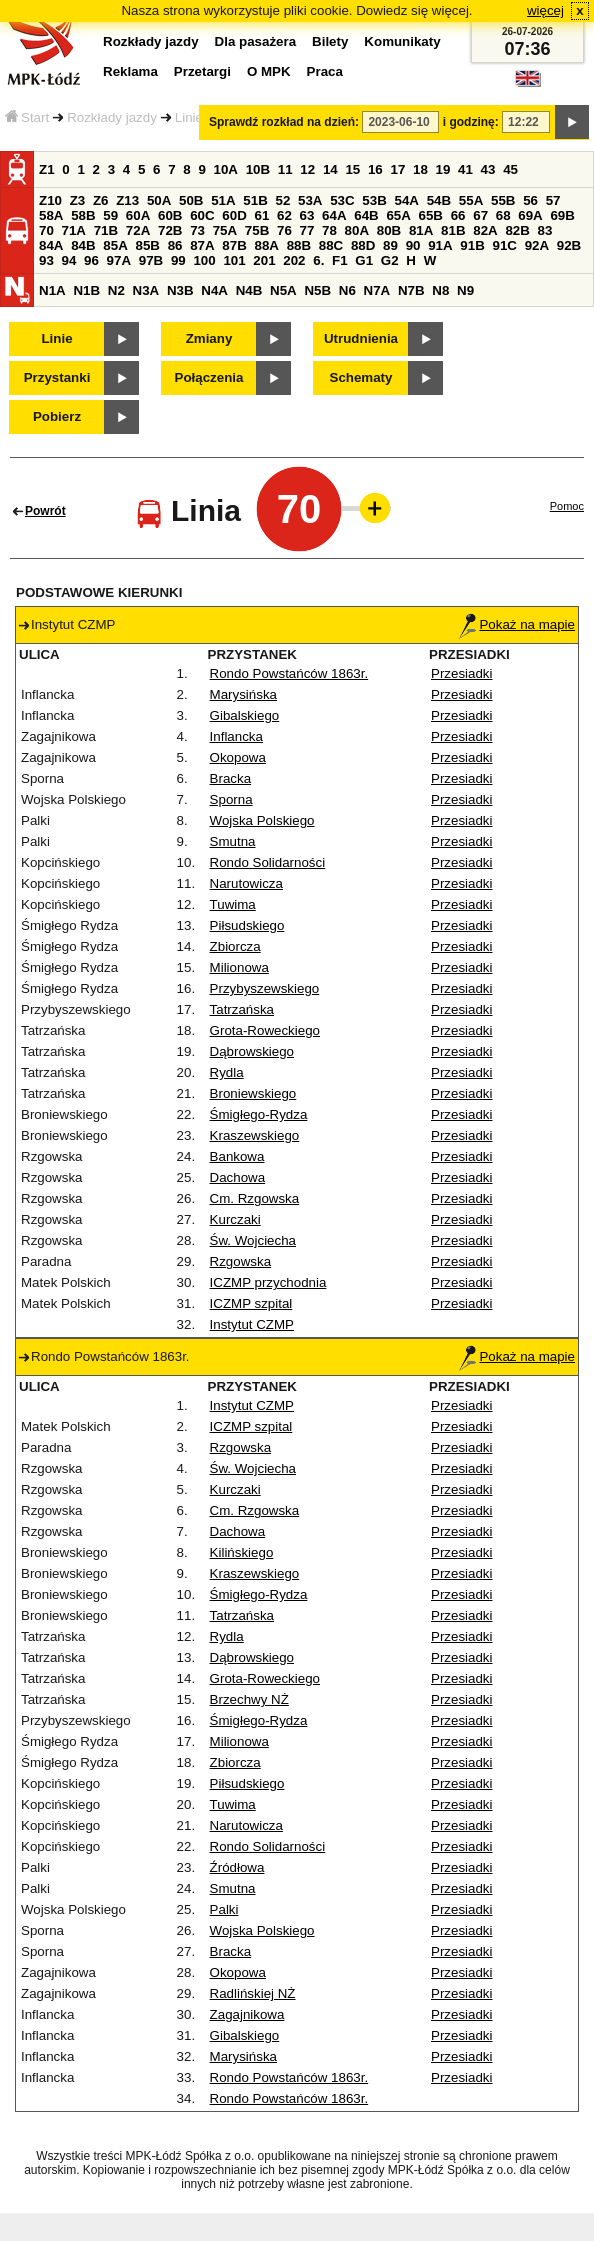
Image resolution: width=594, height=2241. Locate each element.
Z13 (127, 200)
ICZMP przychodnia (268, 1282)
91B (472, 245)
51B (255, 200)
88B (299, 245)
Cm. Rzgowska (255, 1198)
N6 (347, 290)
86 (175, 245)
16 (375, 169)
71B (106, 230)
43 (488, 169)
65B (431, 215)
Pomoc (567, 506)
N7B (411, 290)
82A (485, 230)
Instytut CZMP (252, 1324)
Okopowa (238, 757)
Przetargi (202, 71)
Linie (189, 117)
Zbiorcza (235, 946)
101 (234, 260)
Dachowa (238, 1177)
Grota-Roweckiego (265, 1030)
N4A (214, 290)
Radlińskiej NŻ (253, 1993)
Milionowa (239, 967)
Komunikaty (402, 41)
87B (234, 245)
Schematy (361, 377)
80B (389, 230)
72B (170, 230)
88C (331, 245)
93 (46, 260)
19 (443, 169)
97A (119, 260)
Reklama (130, 71)
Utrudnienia (361, 338)
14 (330, 169)
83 (545, 230)
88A (266, 245)
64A (334, 215)
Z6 (101, 200)
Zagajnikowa (247, 2014)
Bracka (230, 778)
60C (202, 215)
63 (307, 215)
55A (471, 200)
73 (197, 230)
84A (51, 245)
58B (83, 215)
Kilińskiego (242, 1552)
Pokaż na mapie (517, 624)
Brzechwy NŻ (249, 1699)
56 (530, 200)
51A (223, 200)
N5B (317, 290)
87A (202, 245)
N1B (86, 290)
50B (191, 200)
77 (307, 230)
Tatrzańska (242, 1009)
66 (458, 215)
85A (115, 245)
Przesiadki (461, 673)
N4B (249, 290)
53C (342, 200)
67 (480, 215)
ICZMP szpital (251, 1303)
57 (553, 200)
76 (284, 230)
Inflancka (236, 736)
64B (366, 215)
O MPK (269, 71)
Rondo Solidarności (268, 862)
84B (83, 245)
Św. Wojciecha (253, 1240)
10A (226, 169)
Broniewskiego (253, 1093)
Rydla (227, 1072)
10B (258, 169)
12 (307, 169)
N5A (283, 290)
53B (374, 200)
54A (407, 200)
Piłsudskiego (247, 925)
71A (74, 230)
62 (284, 215)
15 (352, 169)
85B (147, 245)
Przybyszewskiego (265, 988)
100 (204, 260)
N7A (377, 290)
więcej (545, 10)
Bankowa (237, 1156)
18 (420, 169)
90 (413, 245)
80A (357, 230)
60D (234, 215)
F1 (340, 260)
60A (138, 215)
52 (283, 200)
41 (465, 169)
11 (285, 169)
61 (261, 215)
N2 (116, 290)
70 (46, 230)
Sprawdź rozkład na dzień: (284, 122)
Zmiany (209, 338)
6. (318, 260)
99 (178, 260)
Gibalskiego (245, 715)
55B (503, 200)
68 (503, 215)
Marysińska (243, 694)
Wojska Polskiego (262, 820)
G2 (390, 260)
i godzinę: (471, 122)
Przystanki (57, 377)
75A (225, 230)
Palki (224, 1909)
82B (517, 230)
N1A (52, 290)
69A (530, 215)
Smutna (233, 841)
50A (159, 200)
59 (110, 215)
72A (138, 230)
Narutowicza (246, 883)
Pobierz (57, 416)
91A (440, 245)
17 (397, 169)
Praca (325, 71)
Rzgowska (240, 1261)
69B (562, 215)
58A (51, 215)
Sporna (231, 799)
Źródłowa (237, 1867)
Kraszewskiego (255, 1135)
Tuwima (233, 904)
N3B (180, 290)
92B (569, 245)
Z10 (50, 200)
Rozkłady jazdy (112, 117)
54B (439, 200)
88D (363, 245)
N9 (465, 290)
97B (151, 260)
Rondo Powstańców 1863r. (289, 673)
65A (398, 215)
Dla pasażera (256, 41)
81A (421, 230)
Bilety (330, 41)
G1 (364, 260)
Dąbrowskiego (252, 1051)
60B (170, 215)
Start (27, 117)
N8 (440, 290)
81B (453, 230)
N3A (146, 290)
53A (310, 200)
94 (69, 260)
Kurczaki (235, 1219)
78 (329, 230)
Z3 (78, 200)
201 (264, 260)
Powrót (45, 511)
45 (510, 169)
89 (390, 245)
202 (294, 260)
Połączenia (209, 377)
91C (504, 245)
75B (257, 230)
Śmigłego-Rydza (259, 1114)
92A (537, 245)
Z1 (47, 169)
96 (91, 260)
